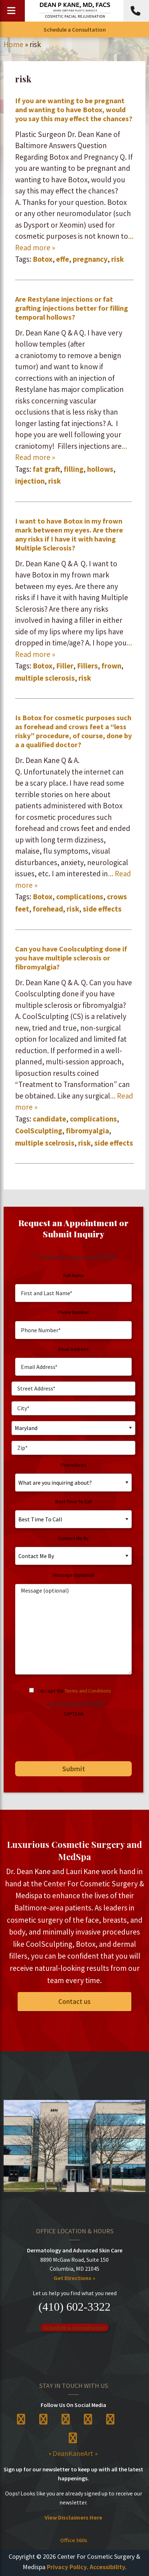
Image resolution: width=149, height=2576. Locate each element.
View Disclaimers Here (73, 2517)
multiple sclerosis (45, 678)
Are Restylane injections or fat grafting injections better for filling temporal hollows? (71, 307)
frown (111, 666)
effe (62, 259)
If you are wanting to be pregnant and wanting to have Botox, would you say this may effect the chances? (73, 109)
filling (73, 469)
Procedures (73, 1465)
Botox (43, 259)
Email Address (73, 1349)
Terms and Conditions (88, 1690)
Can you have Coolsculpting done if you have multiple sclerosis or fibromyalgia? (71, 957)
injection (30, 481)
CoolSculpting (38, 1131)
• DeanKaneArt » (73, 2453)
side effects (102, 909)
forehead (48, 909)
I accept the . (75, 1690)
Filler (64, 666)
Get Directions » (74, 2278)
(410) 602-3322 (74, 2306)
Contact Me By (73, 1538)
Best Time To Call (73, 1501)
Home (13, 44)
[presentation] (66, 1736)
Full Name (73, 1275)
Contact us (74, 2001)
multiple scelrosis (44, 1143)
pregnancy (90, 259)
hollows (100, 469)
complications (79, 896)
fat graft (46, 469)
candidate (49, 1119)
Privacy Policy (67, 2567)
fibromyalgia (87, 1131)
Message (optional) (73, 1575)
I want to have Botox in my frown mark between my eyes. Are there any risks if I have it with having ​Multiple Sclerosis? (69, 534)
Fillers (87, 666)
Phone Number (73, 1312)
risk (117, 259)
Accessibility (107, 2567)
